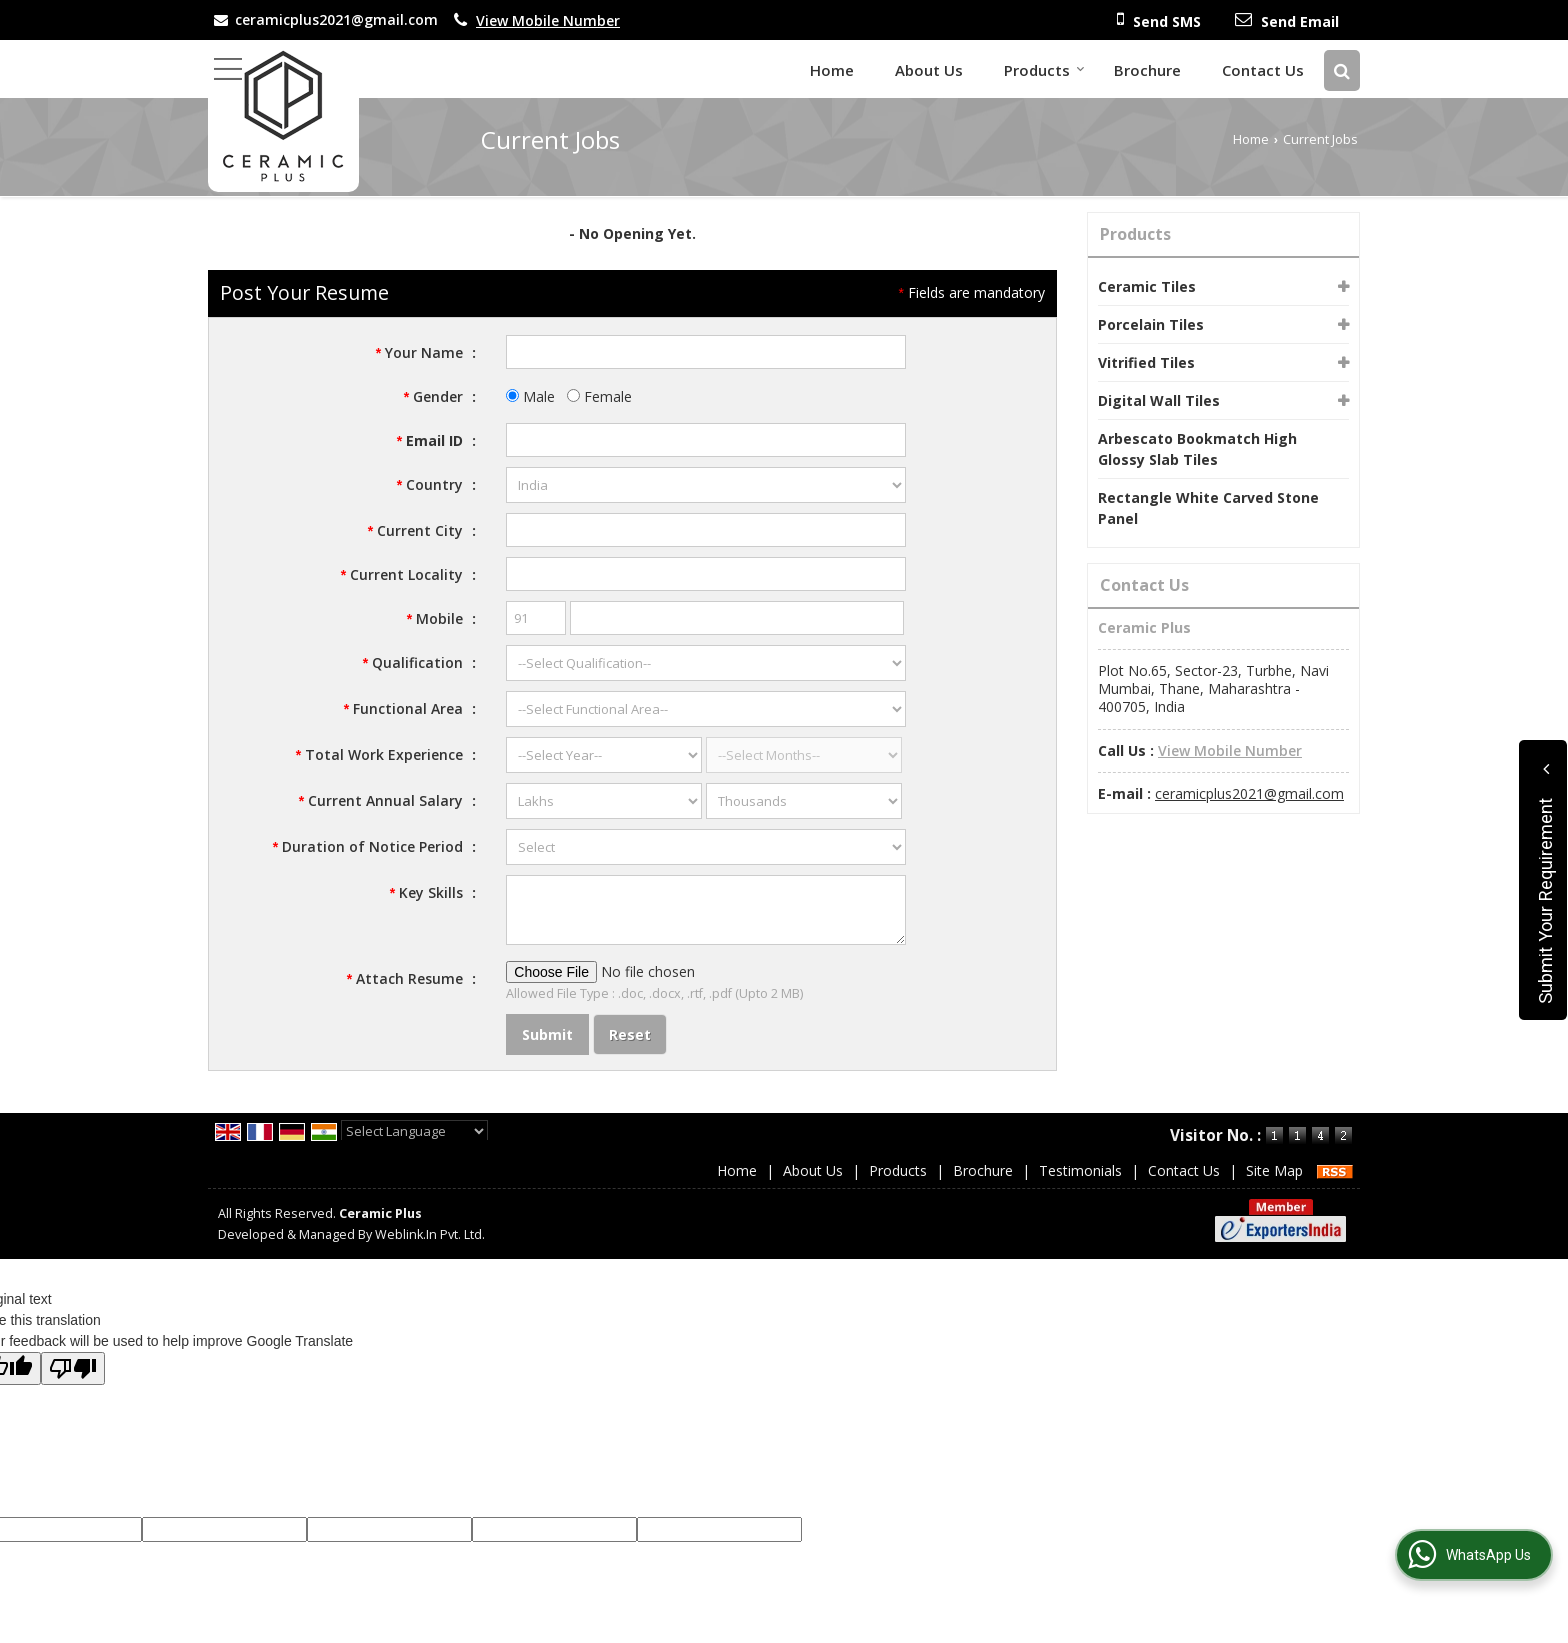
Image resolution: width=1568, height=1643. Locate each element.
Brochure (1147, 70)
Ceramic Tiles (1147, 286)
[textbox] (706, 530)
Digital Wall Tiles (1159, 400)
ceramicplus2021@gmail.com (336, 19)
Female (599, 396)
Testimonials (1080, 1170)
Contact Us (1263, 70)
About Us (929, 70)
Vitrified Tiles (1146, 362)
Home (832, 70)
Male (530, 396)
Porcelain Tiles (1151, 324)
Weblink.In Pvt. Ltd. (430, 1234)
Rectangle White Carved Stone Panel (1208, 508)
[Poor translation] (73, 1368)
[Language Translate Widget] (414, 1131)
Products (1044, 70)
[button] (548, 20)
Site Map (1274, 1170)
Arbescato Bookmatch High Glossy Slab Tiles (1197, 449)
